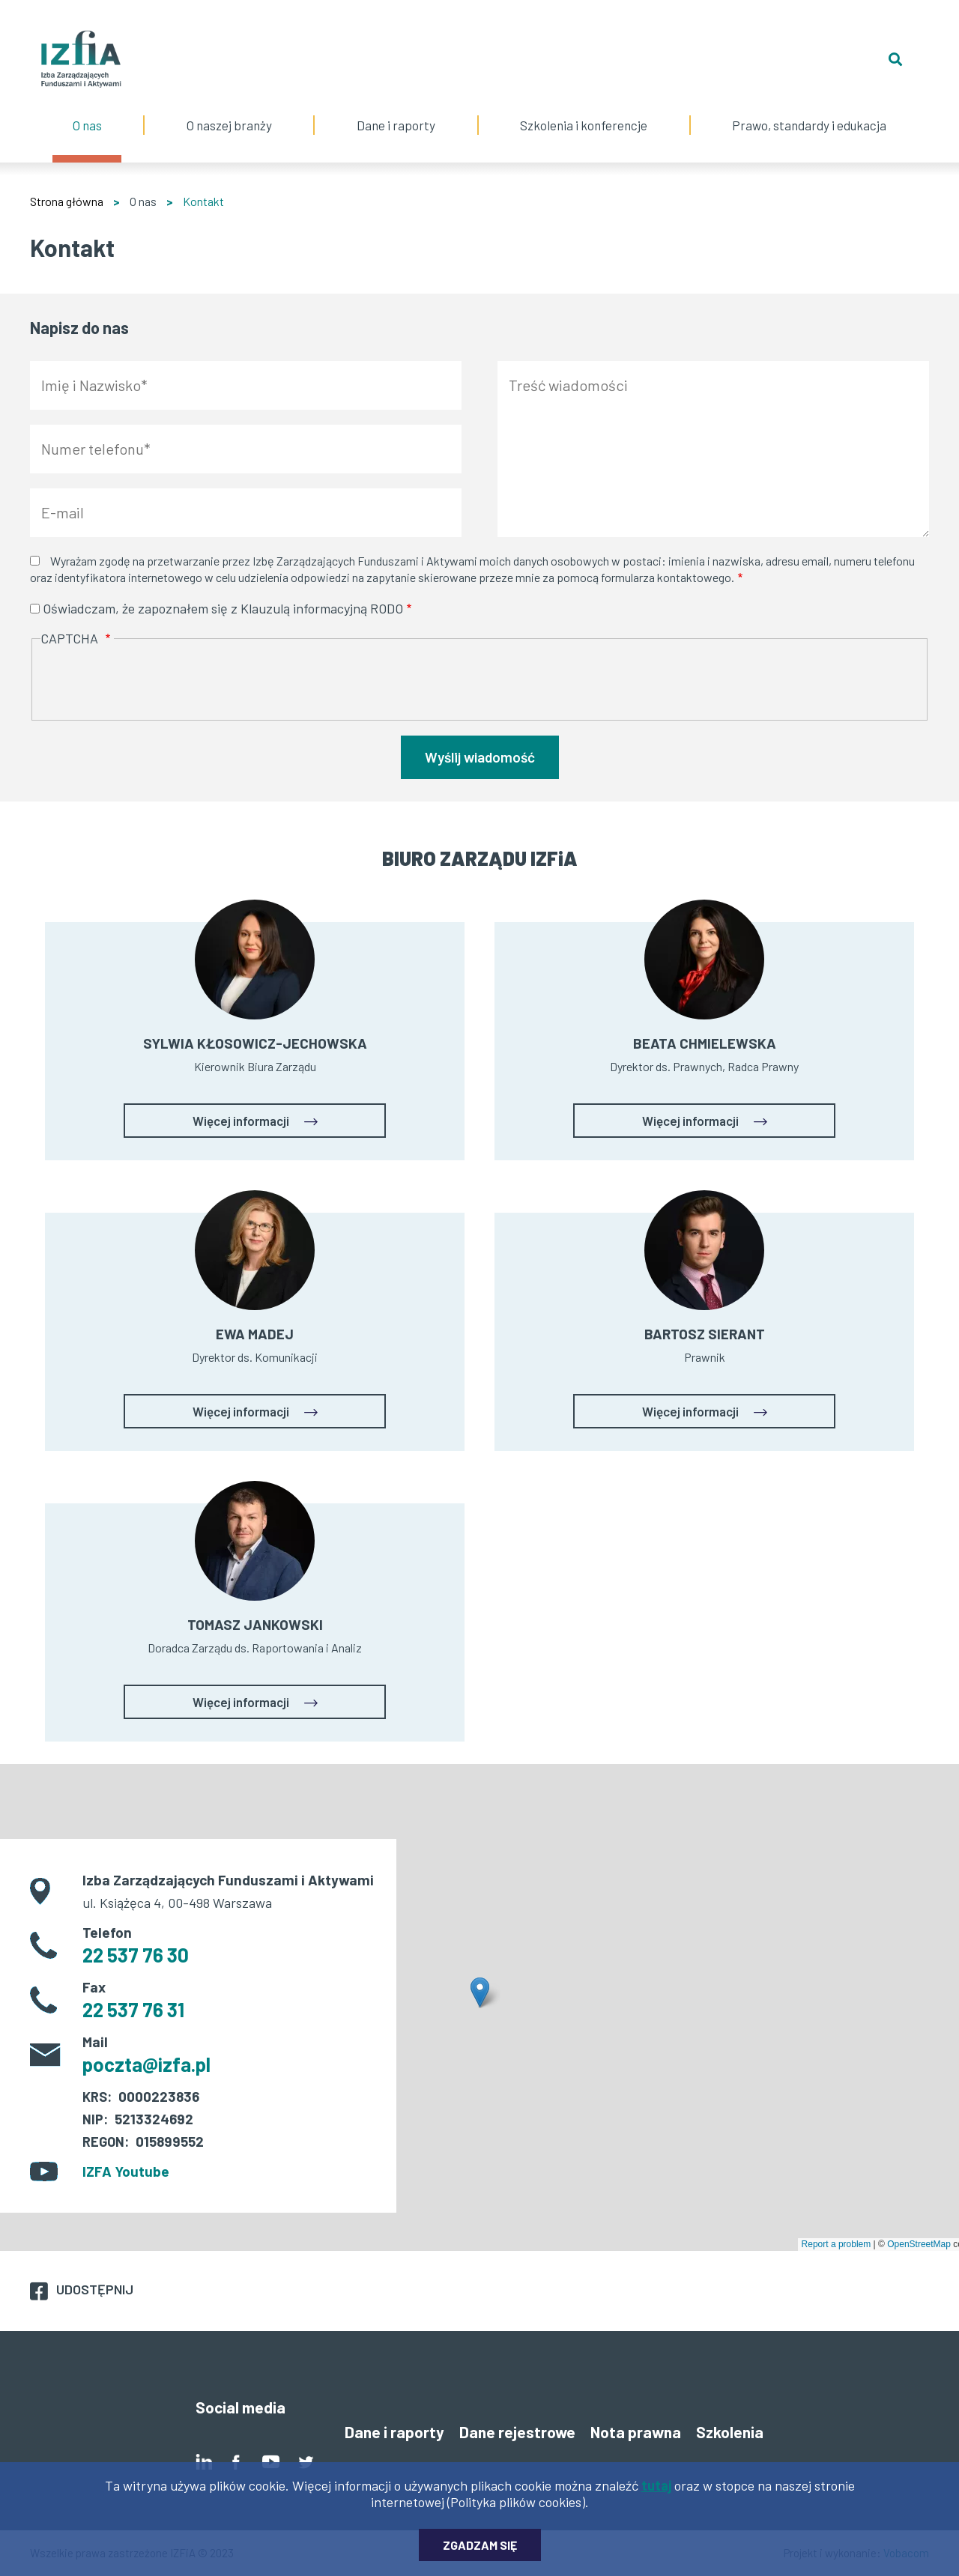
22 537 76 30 (135, 1954)
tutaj (656, 2485)
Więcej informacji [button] (241, 1120)
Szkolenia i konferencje (584, 110)
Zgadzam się (480, 2545)
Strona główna (66, 201)
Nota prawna (635, 2431)
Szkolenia (729, 2431)
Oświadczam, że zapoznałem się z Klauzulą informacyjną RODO (223, 608)
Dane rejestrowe (517, 2431)
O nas (87, 110)
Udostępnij (94, 2289)
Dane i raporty (396, 125)
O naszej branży (229, 110)
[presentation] (154, 681)
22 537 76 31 (133, 2009)
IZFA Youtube (125, 2171)
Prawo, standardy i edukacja (809, 110)
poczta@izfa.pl (146, 2064)
